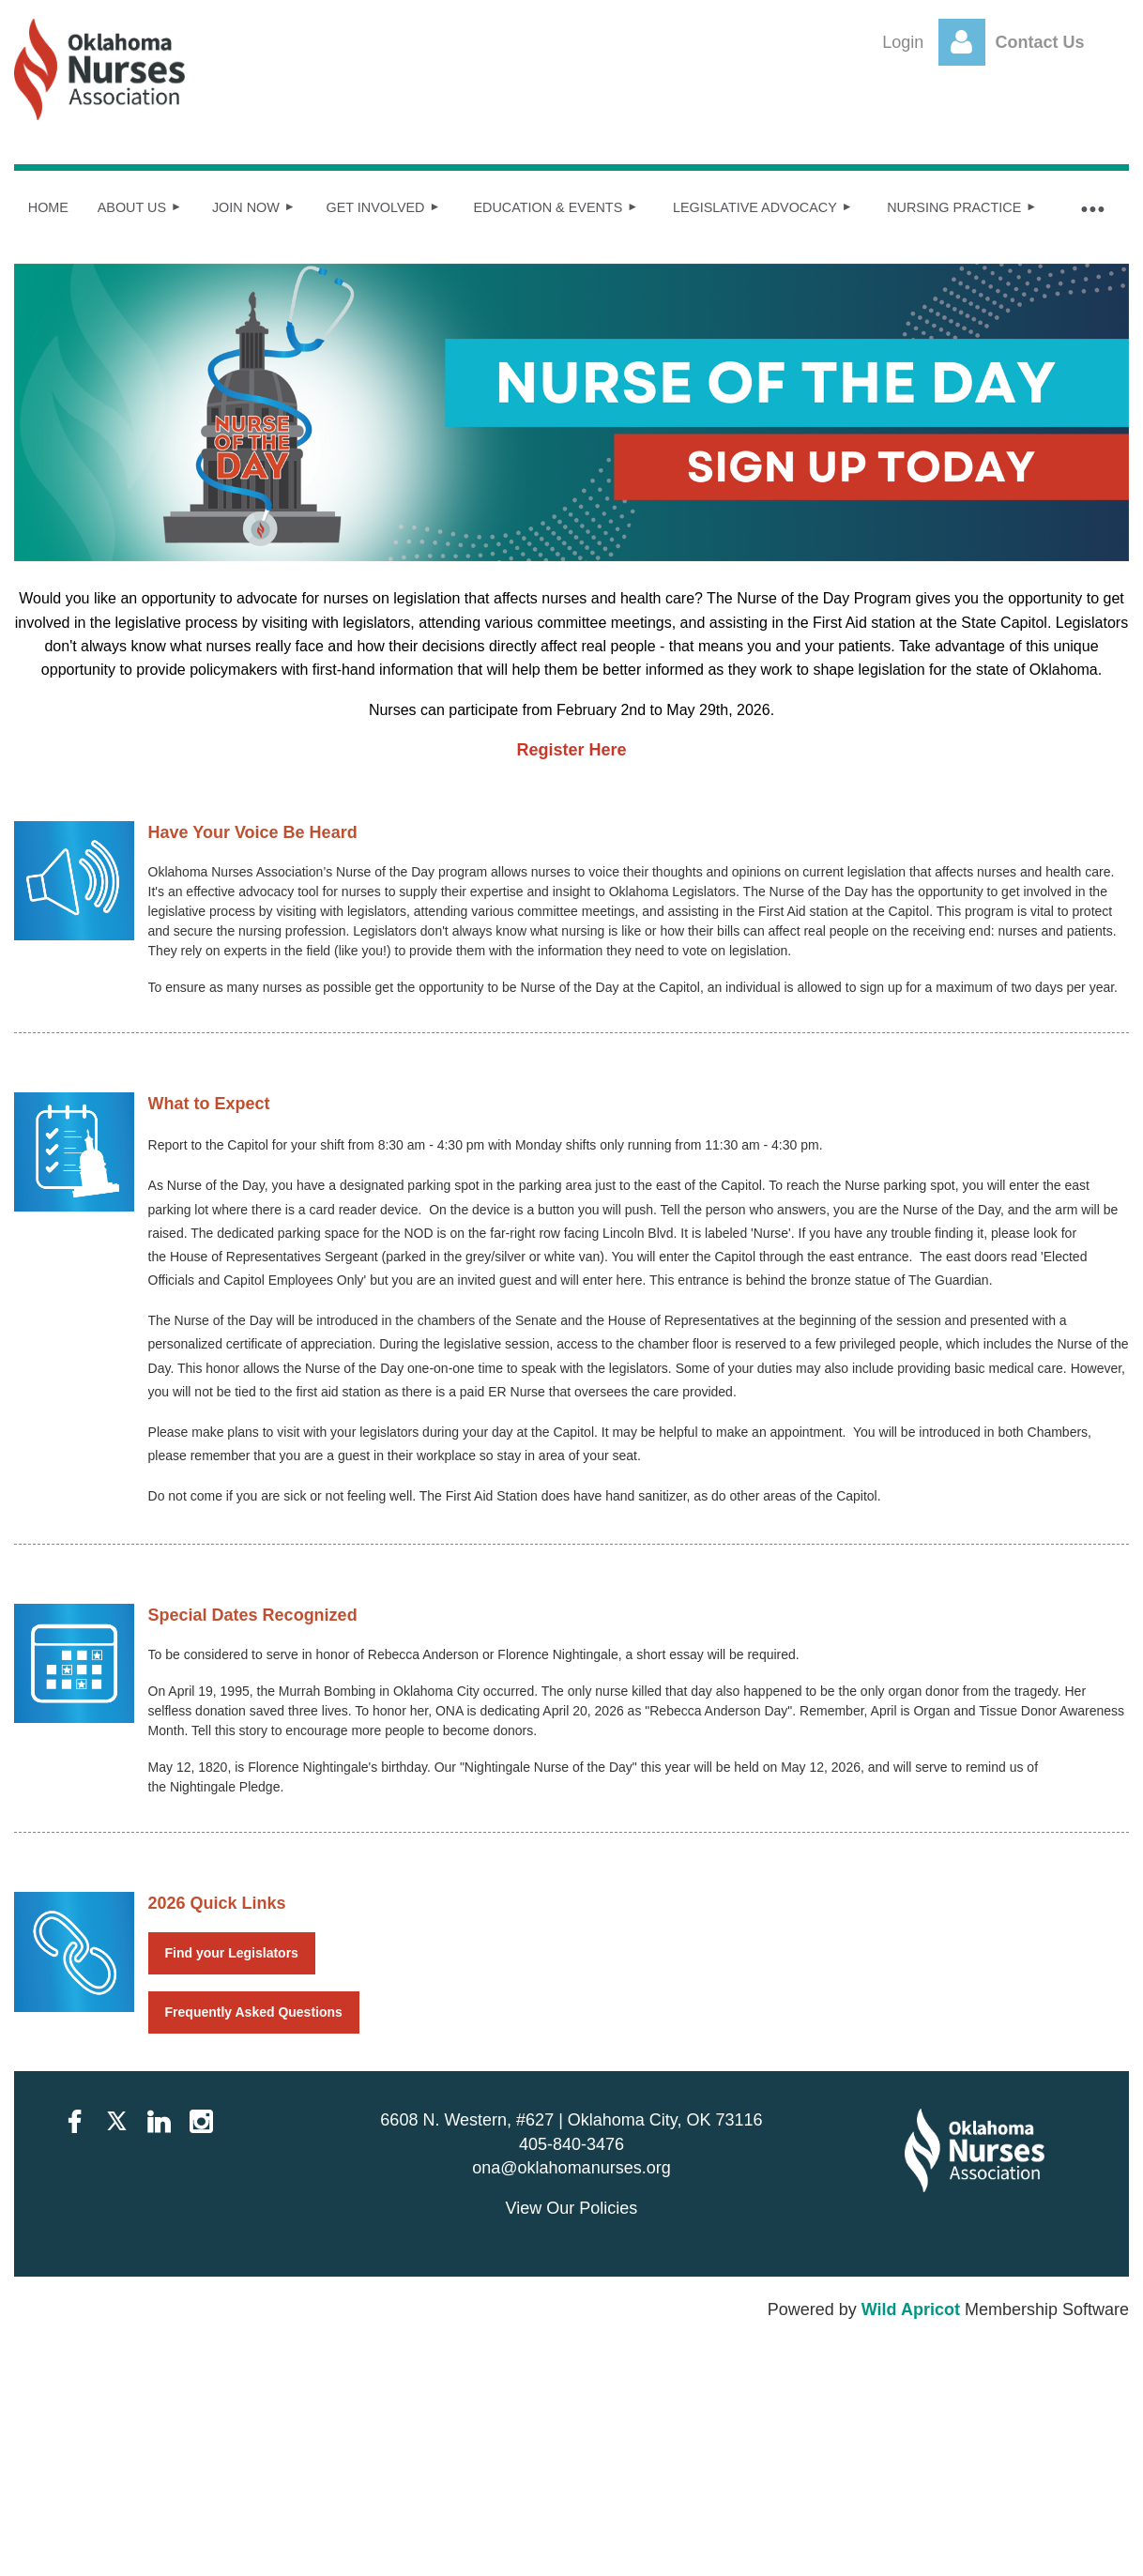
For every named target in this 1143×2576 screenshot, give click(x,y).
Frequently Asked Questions (254, 2012)
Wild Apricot (910, 2309)
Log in (961, 42)
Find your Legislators (231, 1952)
